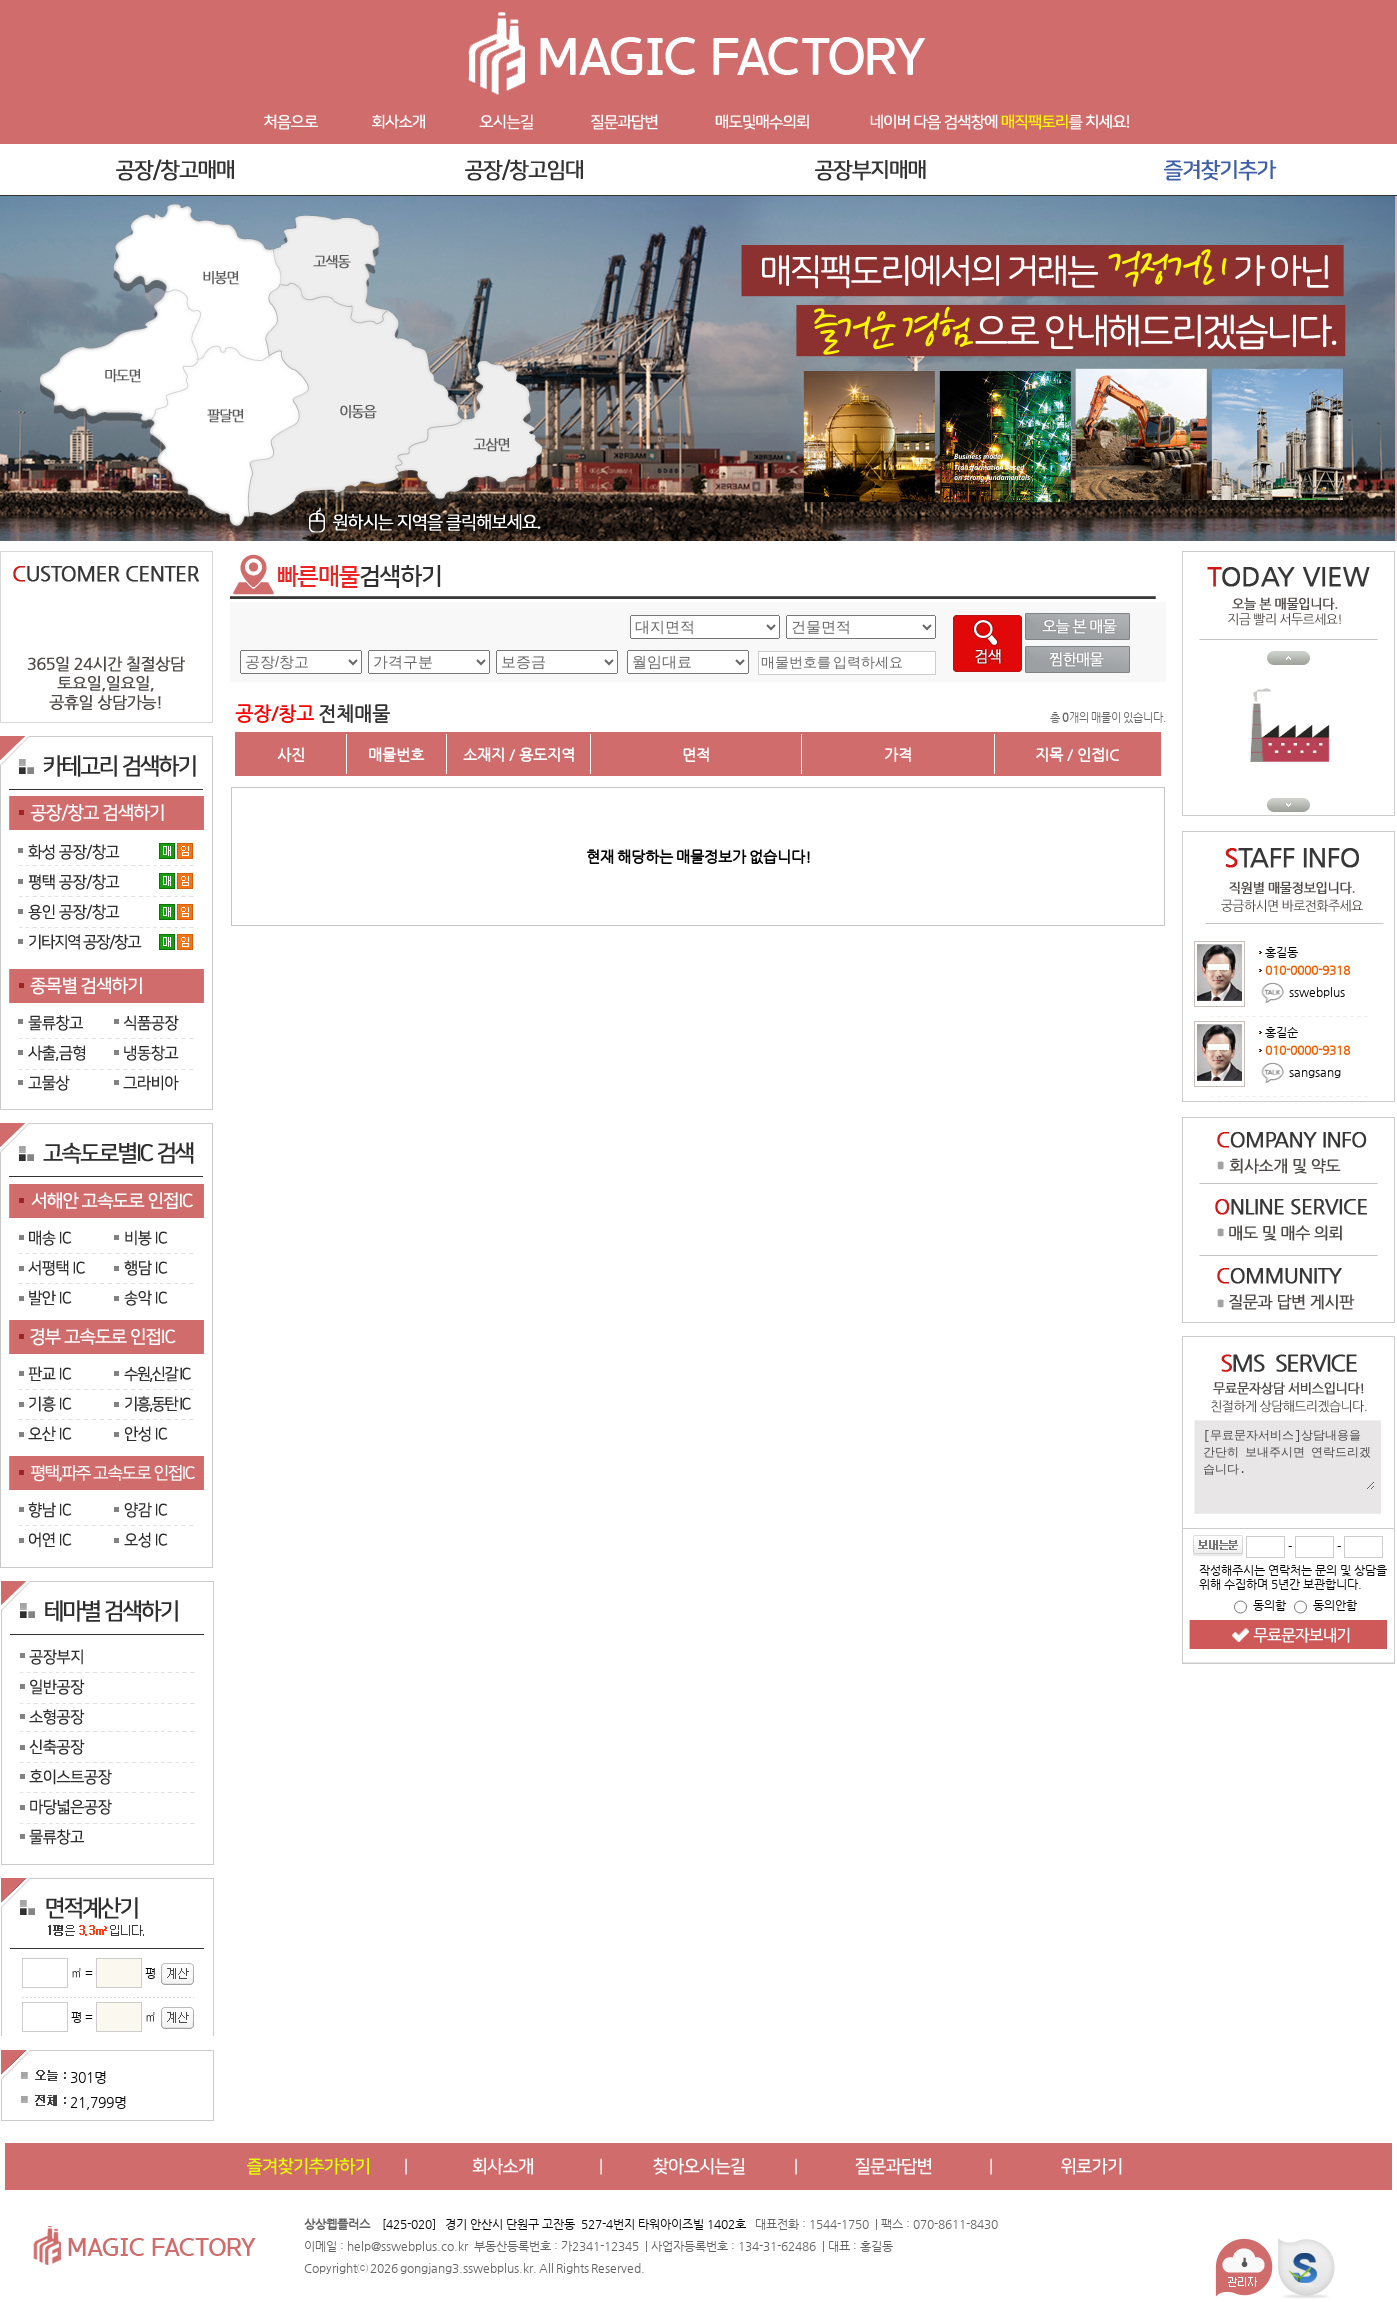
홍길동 (1281, 952)
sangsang (1315, 1071)
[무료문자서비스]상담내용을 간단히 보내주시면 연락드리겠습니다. (1288, 1458)
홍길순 (1281, 1032)
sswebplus (1317, 991)
